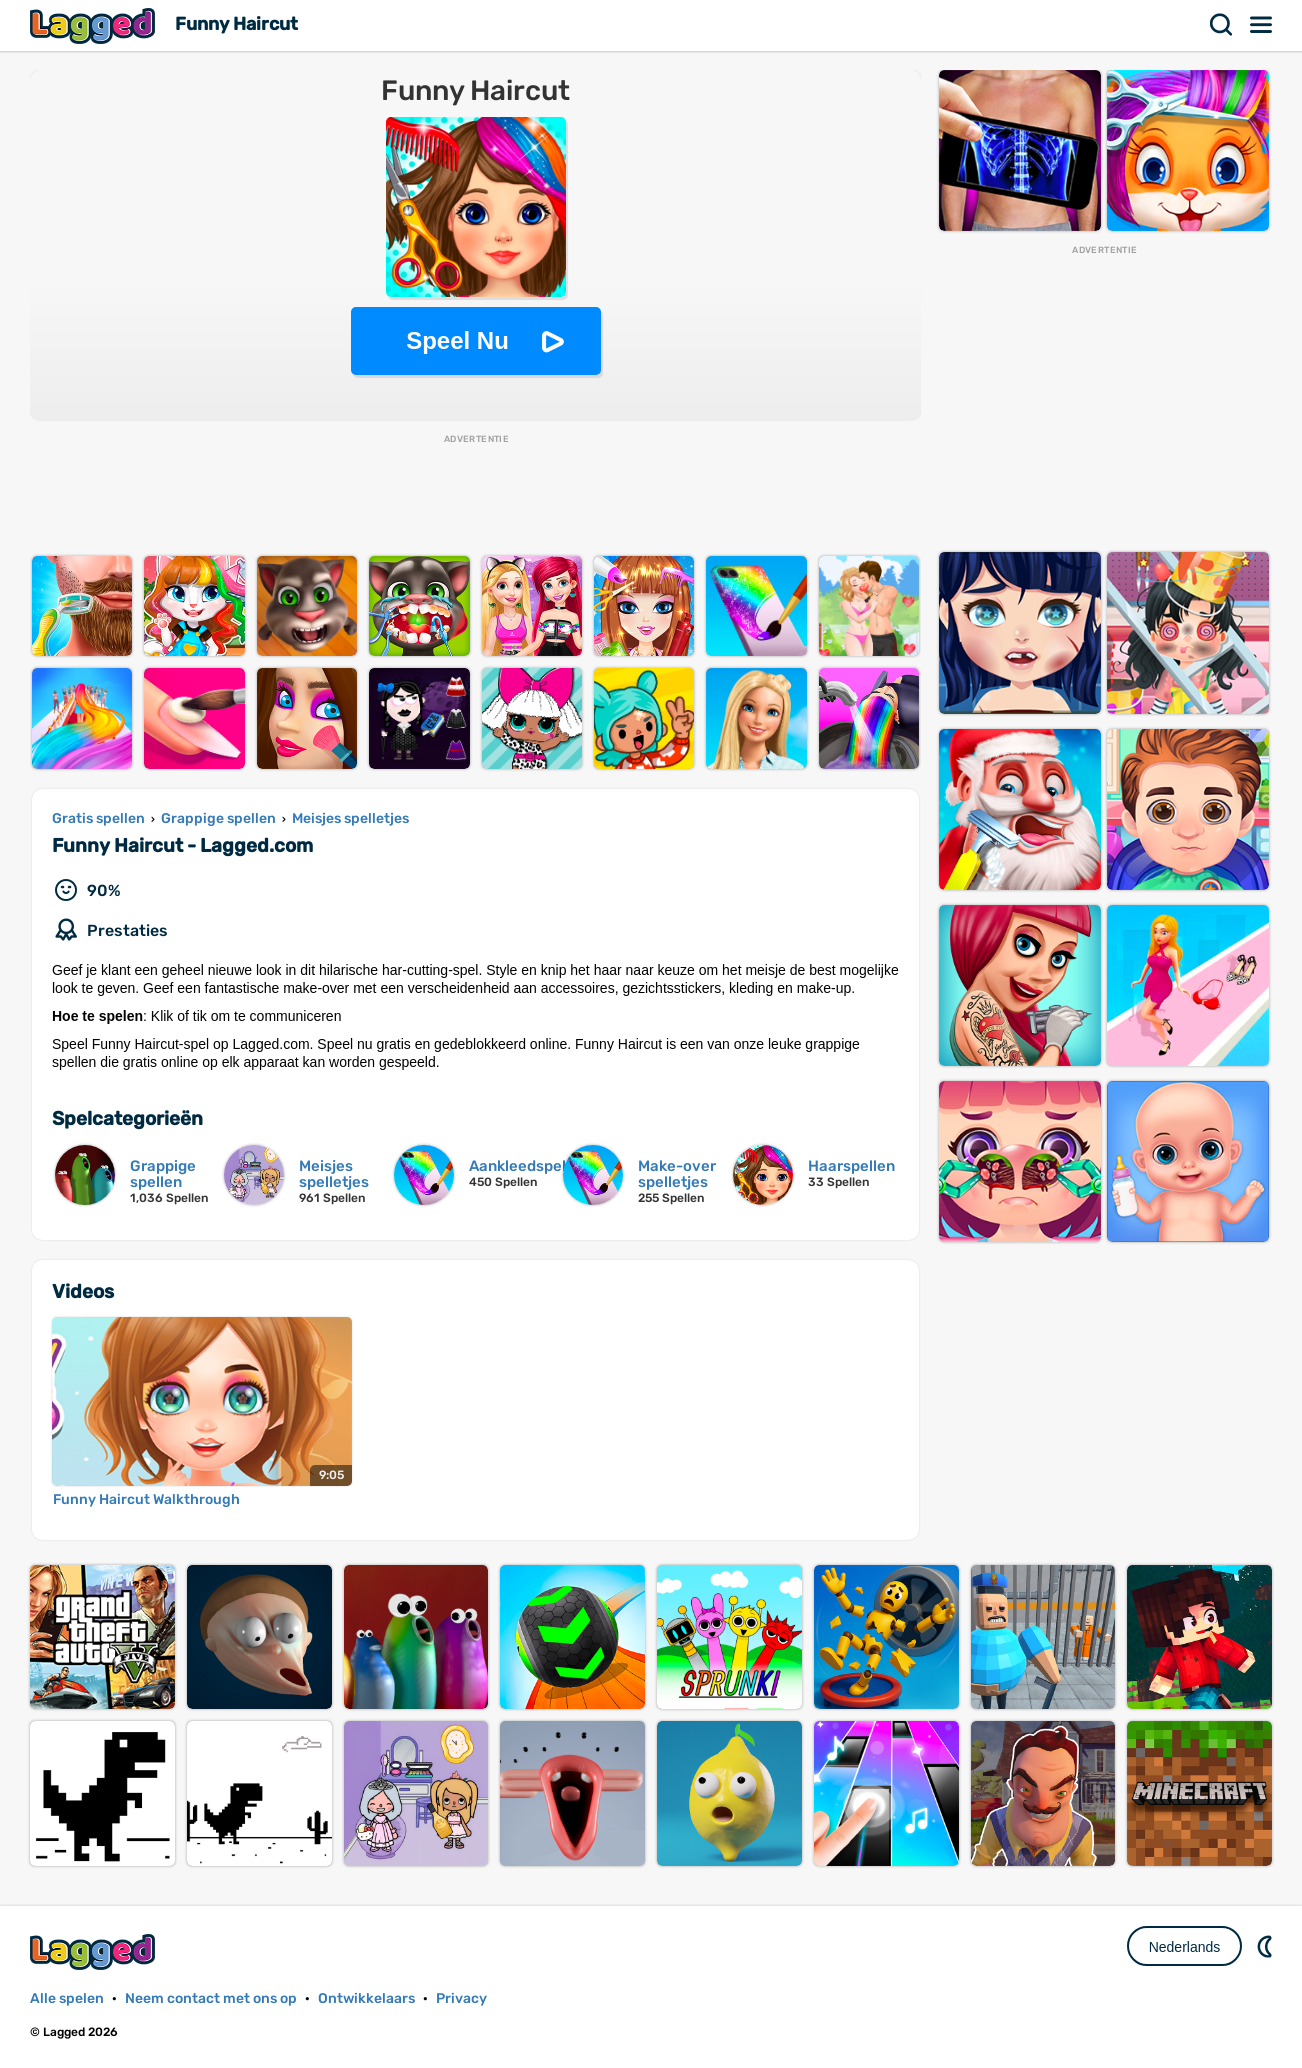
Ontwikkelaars (366, 1998)
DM (1267, 1946)
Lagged (95, 25)
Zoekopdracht (1222, 25)
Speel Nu (457, 340)
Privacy (461, 1998)
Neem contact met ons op (211, 1998)
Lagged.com (95, 1951)
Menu (1262, 25)
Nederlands (1185, 1947)
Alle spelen (67, 1998)
